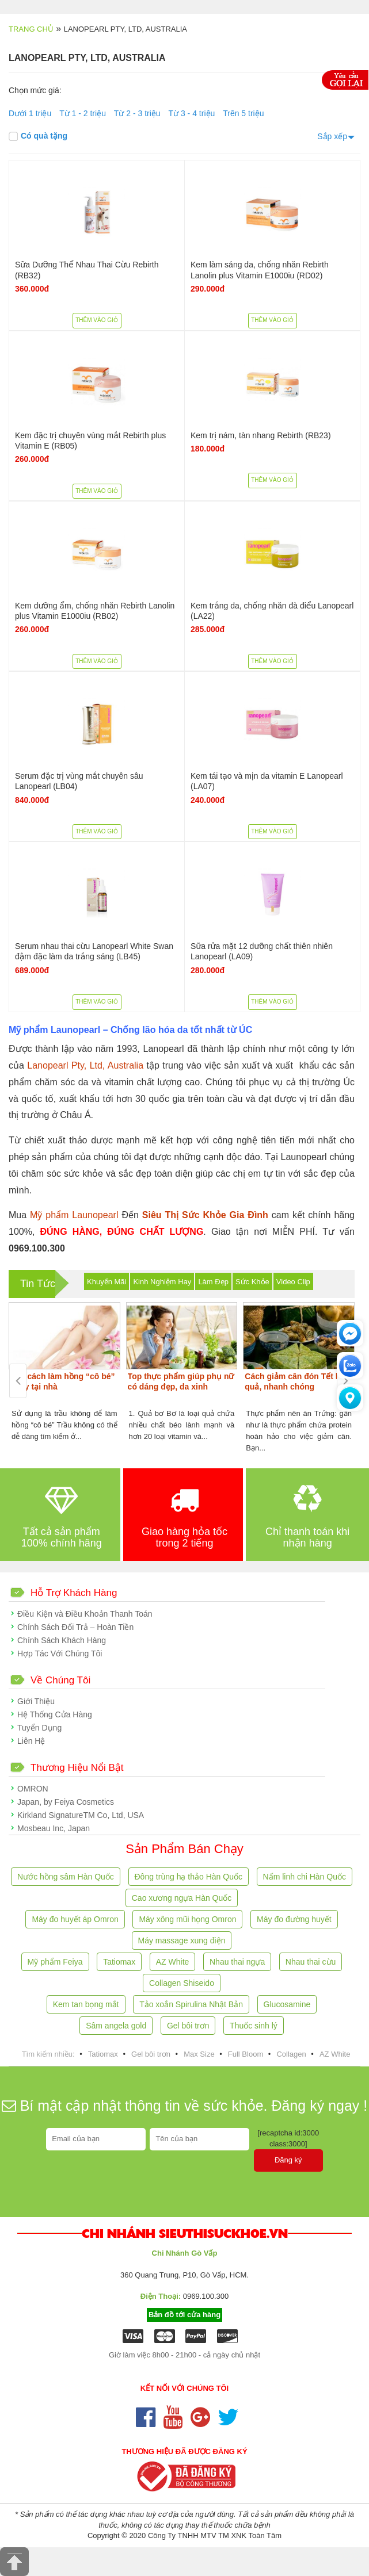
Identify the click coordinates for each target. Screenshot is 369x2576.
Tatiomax (119, 1961)
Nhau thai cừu (311, 1961)
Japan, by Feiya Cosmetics (65, 1801)
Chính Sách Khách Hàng (61, 1640)
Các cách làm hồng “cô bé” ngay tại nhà (62, 1381)
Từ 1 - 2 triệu (82, 113)
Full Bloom (245, 2054)
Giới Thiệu (36, 1701)
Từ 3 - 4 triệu (192, 113)
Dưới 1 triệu (30, 113)
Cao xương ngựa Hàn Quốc (182, 1898)
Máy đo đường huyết (294, 1919)
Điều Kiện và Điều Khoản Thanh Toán (85, 1613)
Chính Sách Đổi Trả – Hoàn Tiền (75, 1627)
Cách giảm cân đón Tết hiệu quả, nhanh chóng (298, 1381)
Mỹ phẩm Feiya (55, 1961)
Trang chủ (31, 29)
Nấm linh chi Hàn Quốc (304, 1876)
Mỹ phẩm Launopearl (74, 1215)
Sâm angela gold (116, 2025)
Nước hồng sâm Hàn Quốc (65, 1876)
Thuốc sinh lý (253, 2025)
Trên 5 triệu (243, 113)
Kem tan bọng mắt (86, 2004)
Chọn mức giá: (35, 90)
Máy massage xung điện (182, 1940)
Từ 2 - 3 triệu (137, 113)
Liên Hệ (31, 1741)
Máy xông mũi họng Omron (187, 1919)
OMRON (32, 1788)
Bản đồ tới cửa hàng (184, 2314)
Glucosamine (287, 2004)
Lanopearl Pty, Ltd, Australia (85, 1065)
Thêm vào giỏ (96, 320)
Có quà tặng (38, 135)
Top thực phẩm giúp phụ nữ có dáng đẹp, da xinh (181, 1381)
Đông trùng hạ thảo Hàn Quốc (188, 1876)
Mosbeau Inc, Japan (53, 1828)
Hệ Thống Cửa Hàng (54, 1714)
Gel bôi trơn (188, 2025)
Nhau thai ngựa (237, 1961)
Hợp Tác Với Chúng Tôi (59, 1653)
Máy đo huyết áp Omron (75, 1919)
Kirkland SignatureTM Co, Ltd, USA (80, 1815)
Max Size (199, 2054)
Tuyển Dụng (39, 1727)
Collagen (291, 2054)
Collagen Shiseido (181, 1983)
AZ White (172, 1961)
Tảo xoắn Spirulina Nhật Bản (191, 2004)
